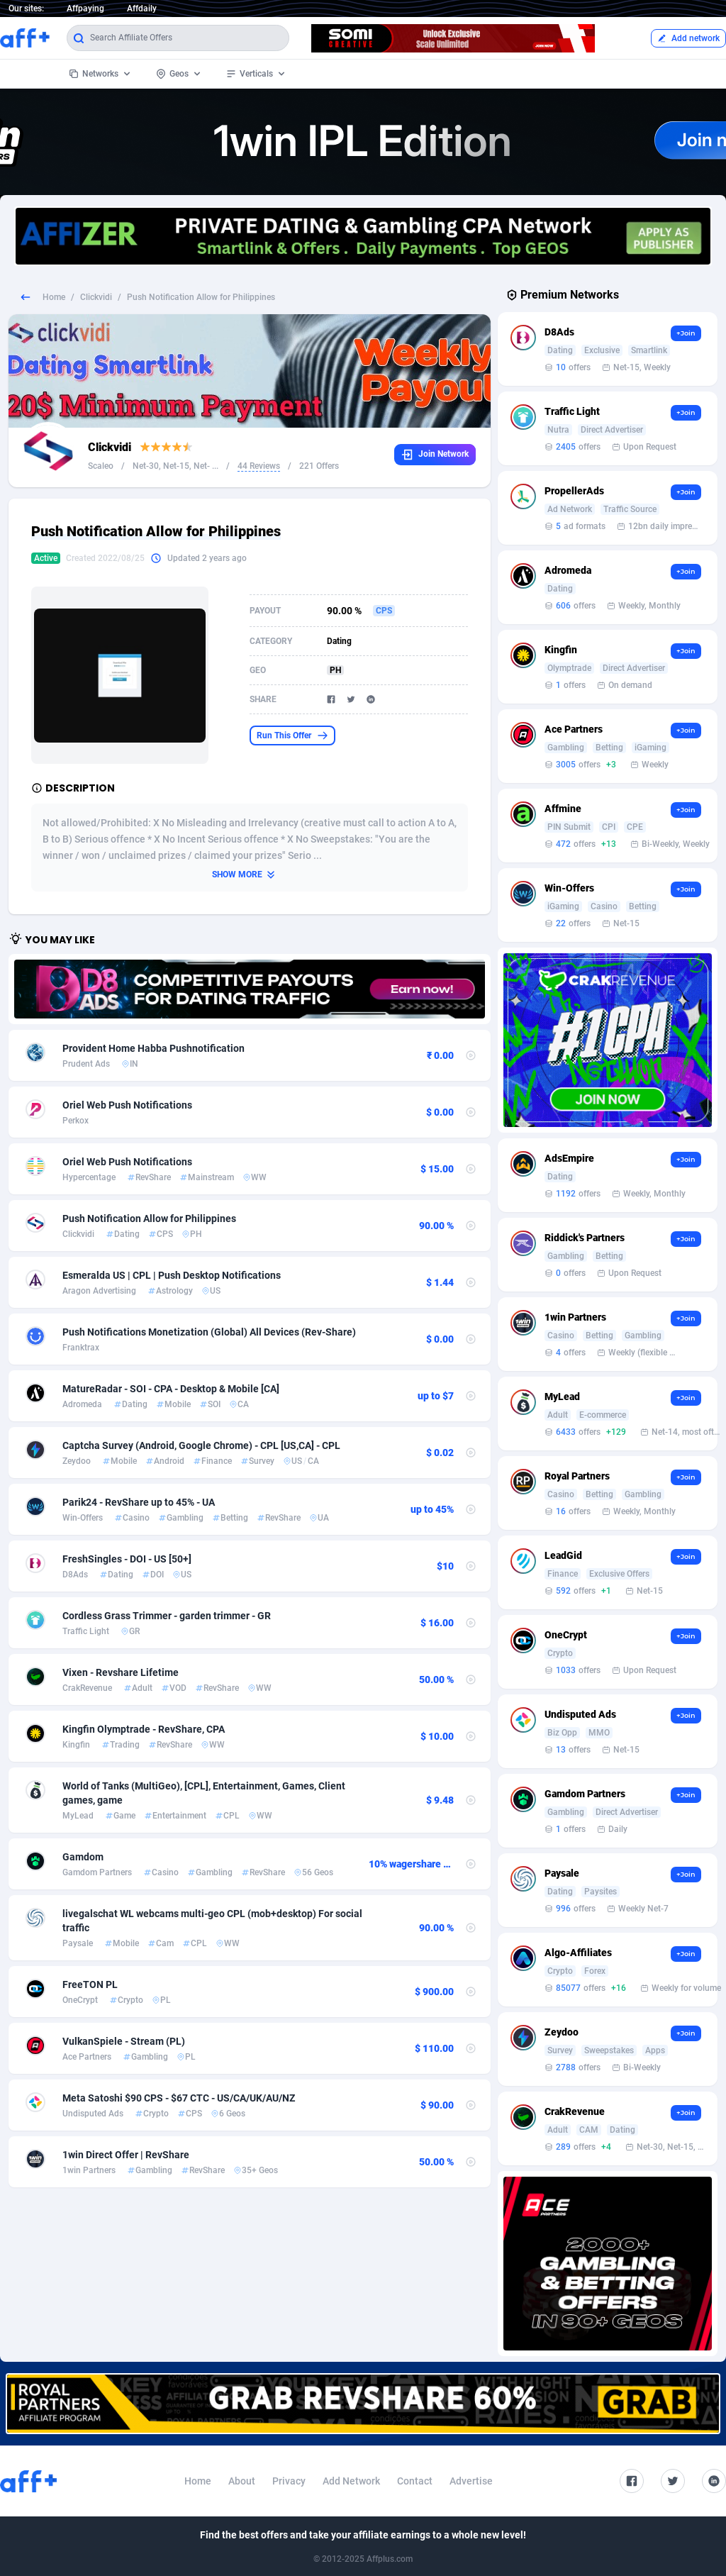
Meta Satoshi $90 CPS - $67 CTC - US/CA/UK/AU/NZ (178, 2098)
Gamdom (83, 1856)
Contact (414, 2481)
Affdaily (142, 8)
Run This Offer (292, 735)
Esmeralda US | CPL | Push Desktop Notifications (171, 1275)
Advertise (471, 2481)
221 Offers (319, 466)
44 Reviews (259, 466)
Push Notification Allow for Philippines (149, 1218)
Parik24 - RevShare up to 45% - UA (138, 1502)
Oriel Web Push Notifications (127, 1105)
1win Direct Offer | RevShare (125, 2154)
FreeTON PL (90, 1984)
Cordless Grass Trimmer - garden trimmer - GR (166, 1615)
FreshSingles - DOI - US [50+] (126, 1559)
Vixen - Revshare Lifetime (120, 1672)
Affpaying (85, 8)
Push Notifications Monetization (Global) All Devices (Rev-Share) (209, 1332)
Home (54, 297)
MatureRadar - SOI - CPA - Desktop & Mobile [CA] (170, 1388)
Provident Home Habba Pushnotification (153, 1048)
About (241, 2481)
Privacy (289, 2481)
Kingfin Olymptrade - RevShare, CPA (143, 1729)
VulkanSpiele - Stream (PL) (123, 2041)
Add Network (351, 2481)
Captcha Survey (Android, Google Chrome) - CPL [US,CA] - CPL (201, 1445)
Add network (688, 38)
